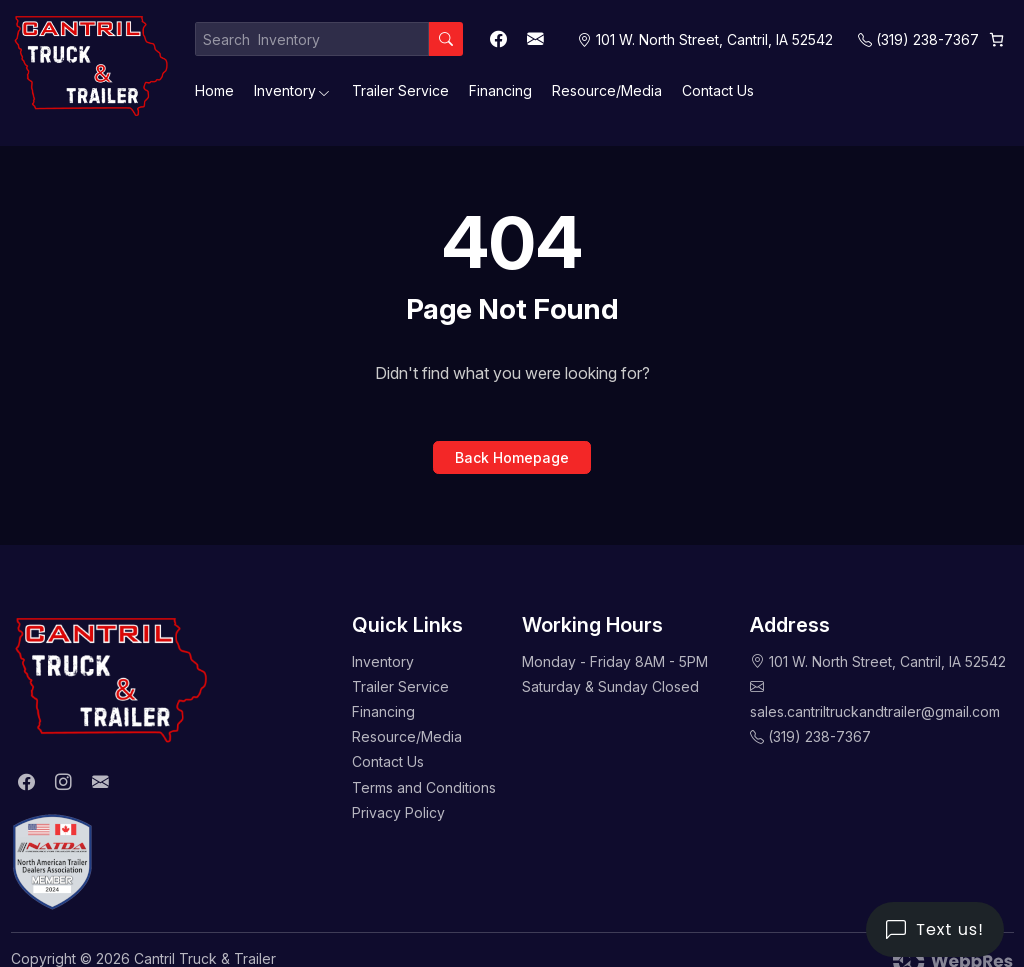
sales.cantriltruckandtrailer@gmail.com (875, 711)
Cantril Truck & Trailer (205, 958)
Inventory (285, 90)
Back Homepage (512, 457)
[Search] (446, 39)
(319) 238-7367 (927, 39)
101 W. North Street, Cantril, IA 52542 (887, 661)
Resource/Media (607, 90)
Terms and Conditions (424, 787)
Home (214, 90)
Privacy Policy (398, 812)
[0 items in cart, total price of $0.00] (996, 39)
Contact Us (718, 90)
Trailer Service (400, 90)
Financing (500, 90)
